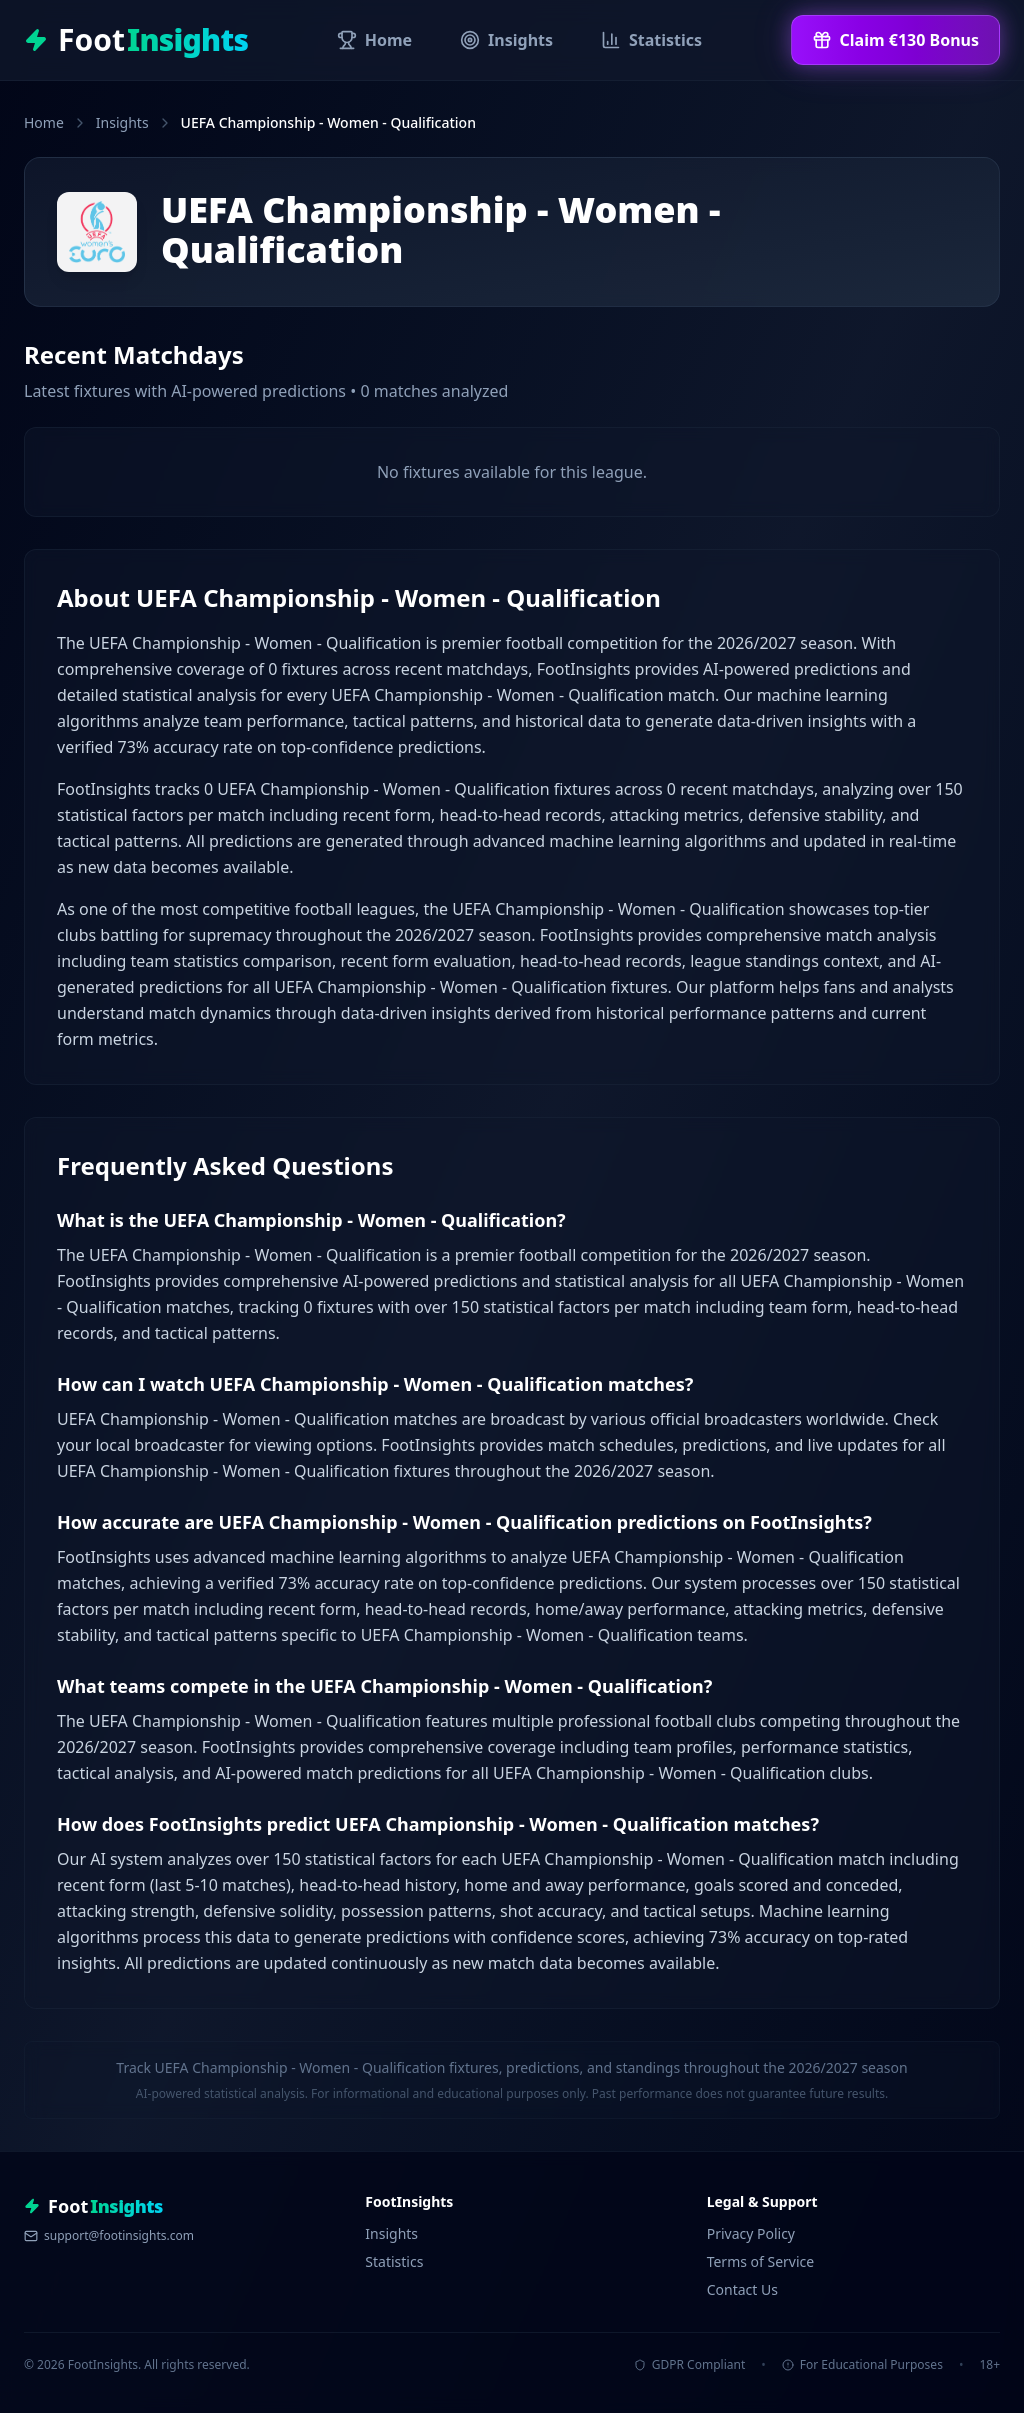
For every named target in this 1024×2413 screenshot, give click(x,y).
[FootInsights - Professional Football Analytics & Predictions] (136, 40)
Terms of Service (761, 2261)
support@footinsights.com (109, 2236)
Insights (122, 122)
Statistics (394, 2261)
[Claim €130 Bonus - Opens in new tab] (895, 40)
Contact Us (742, 2289)
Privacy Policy (751, 2233)
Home (44, 122)
